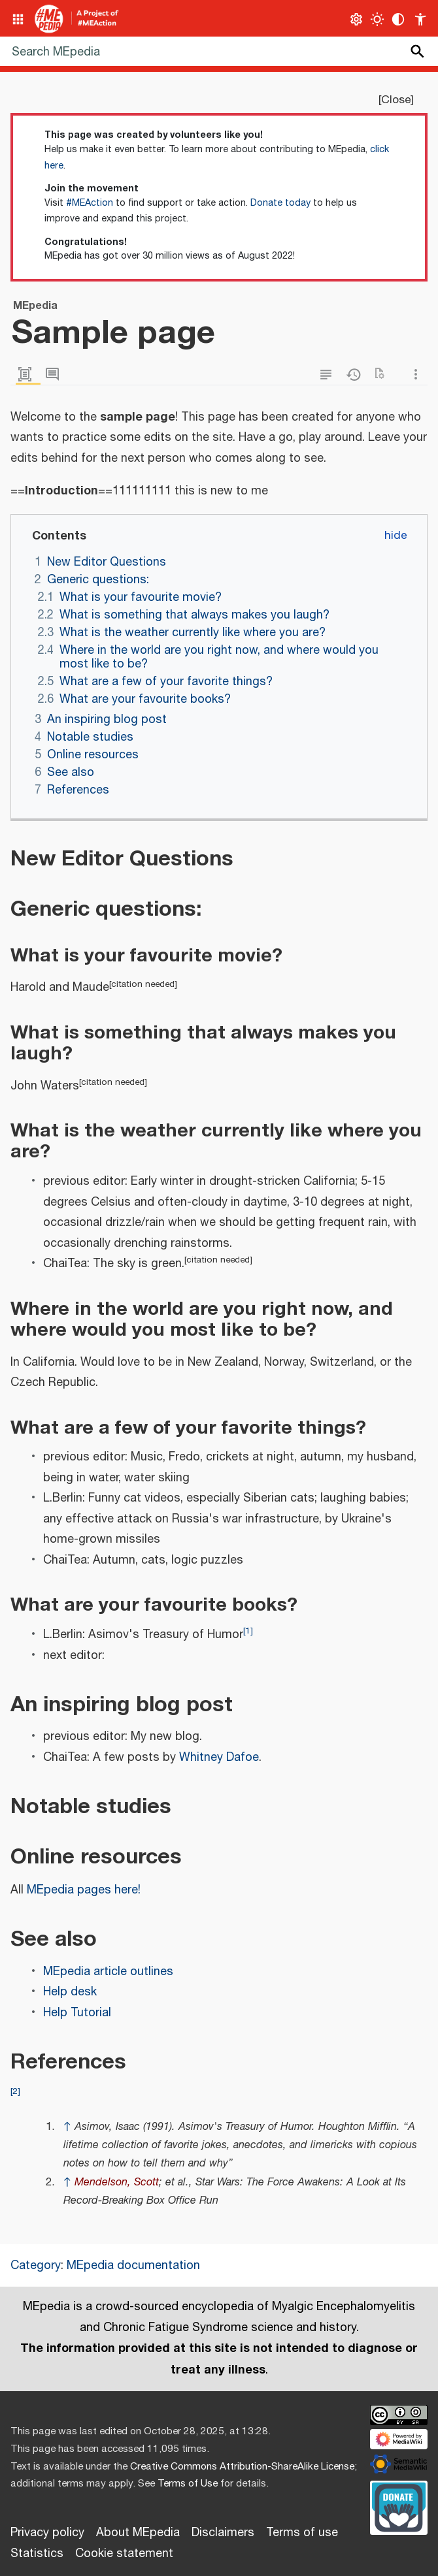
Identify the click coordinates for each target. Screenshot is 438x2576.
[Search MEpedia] (219, 51)
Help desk (70, 1992)
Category (35, 2266)
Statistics (36, 2554)
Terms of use (302, 2533)
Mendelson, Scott (117, 2182)
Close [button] (396, 99)
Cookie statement (124, 2554)
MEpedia (50, 1890)
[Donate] (399, 2506)
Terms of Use (188, 2483)
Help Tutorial (77, 2013)
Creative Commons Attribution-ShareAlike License (242, 2466)
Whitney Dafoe (219, 1757)
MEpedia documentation (133, 2266)
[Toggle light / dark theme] (377, 19)
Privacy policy (47, 2533)
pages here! (109, 1890)
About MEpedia (138, 2533)
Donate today (280, 203)
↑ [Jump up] (67, 2127)
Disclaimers (223, 2533)
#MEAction (89, 203)
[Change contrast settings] (398, 19)
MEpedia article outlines (108, 1972)
